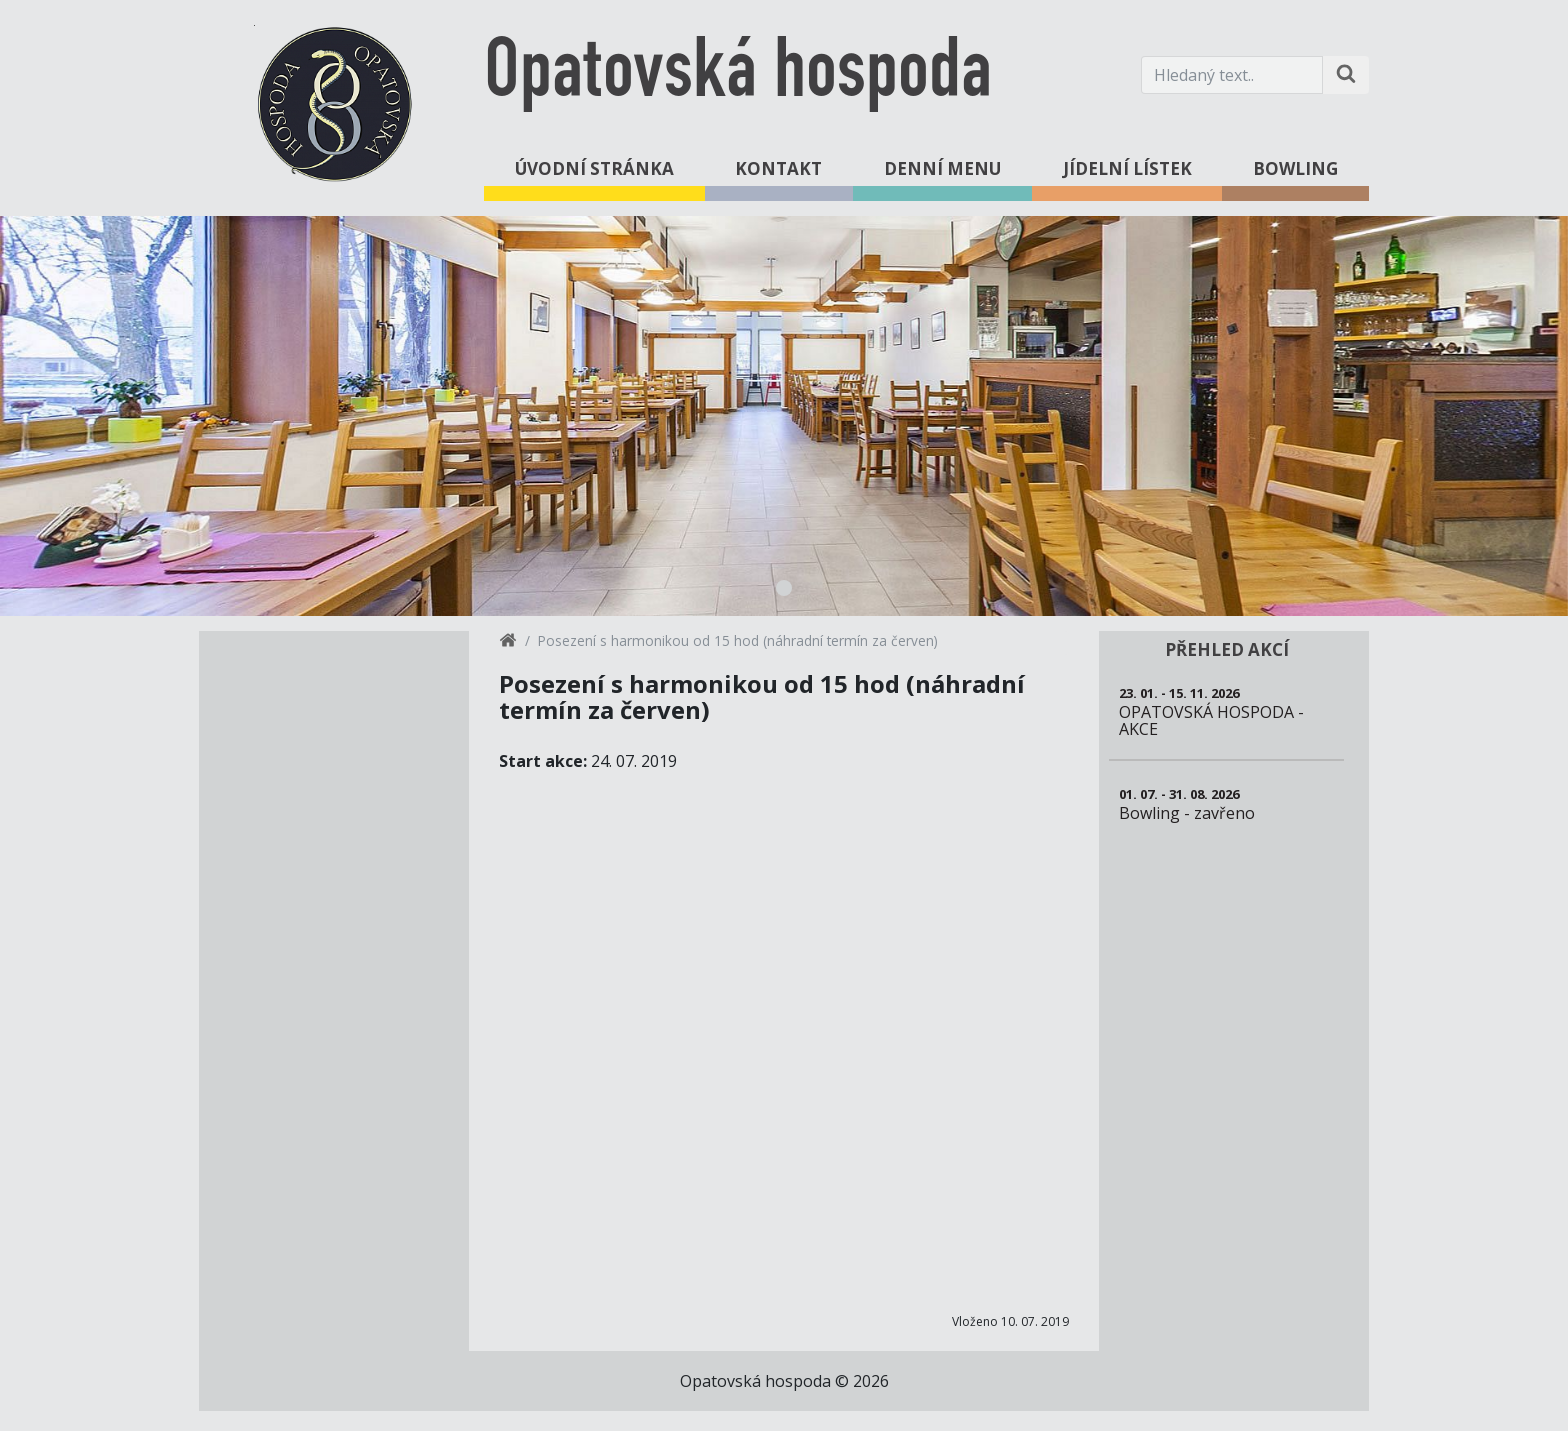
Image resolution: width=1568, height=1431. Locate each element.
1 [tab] (784, 588)
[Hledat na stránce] (1346, 75)
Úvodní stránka (594, 168)
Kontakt (778, 168)
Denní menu (942, 168)
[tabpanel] (784, 416)
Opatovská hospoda (738, 74)
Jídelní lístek (1127, 168)
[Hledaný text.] (1232, 75)
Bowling (1295, 168)
